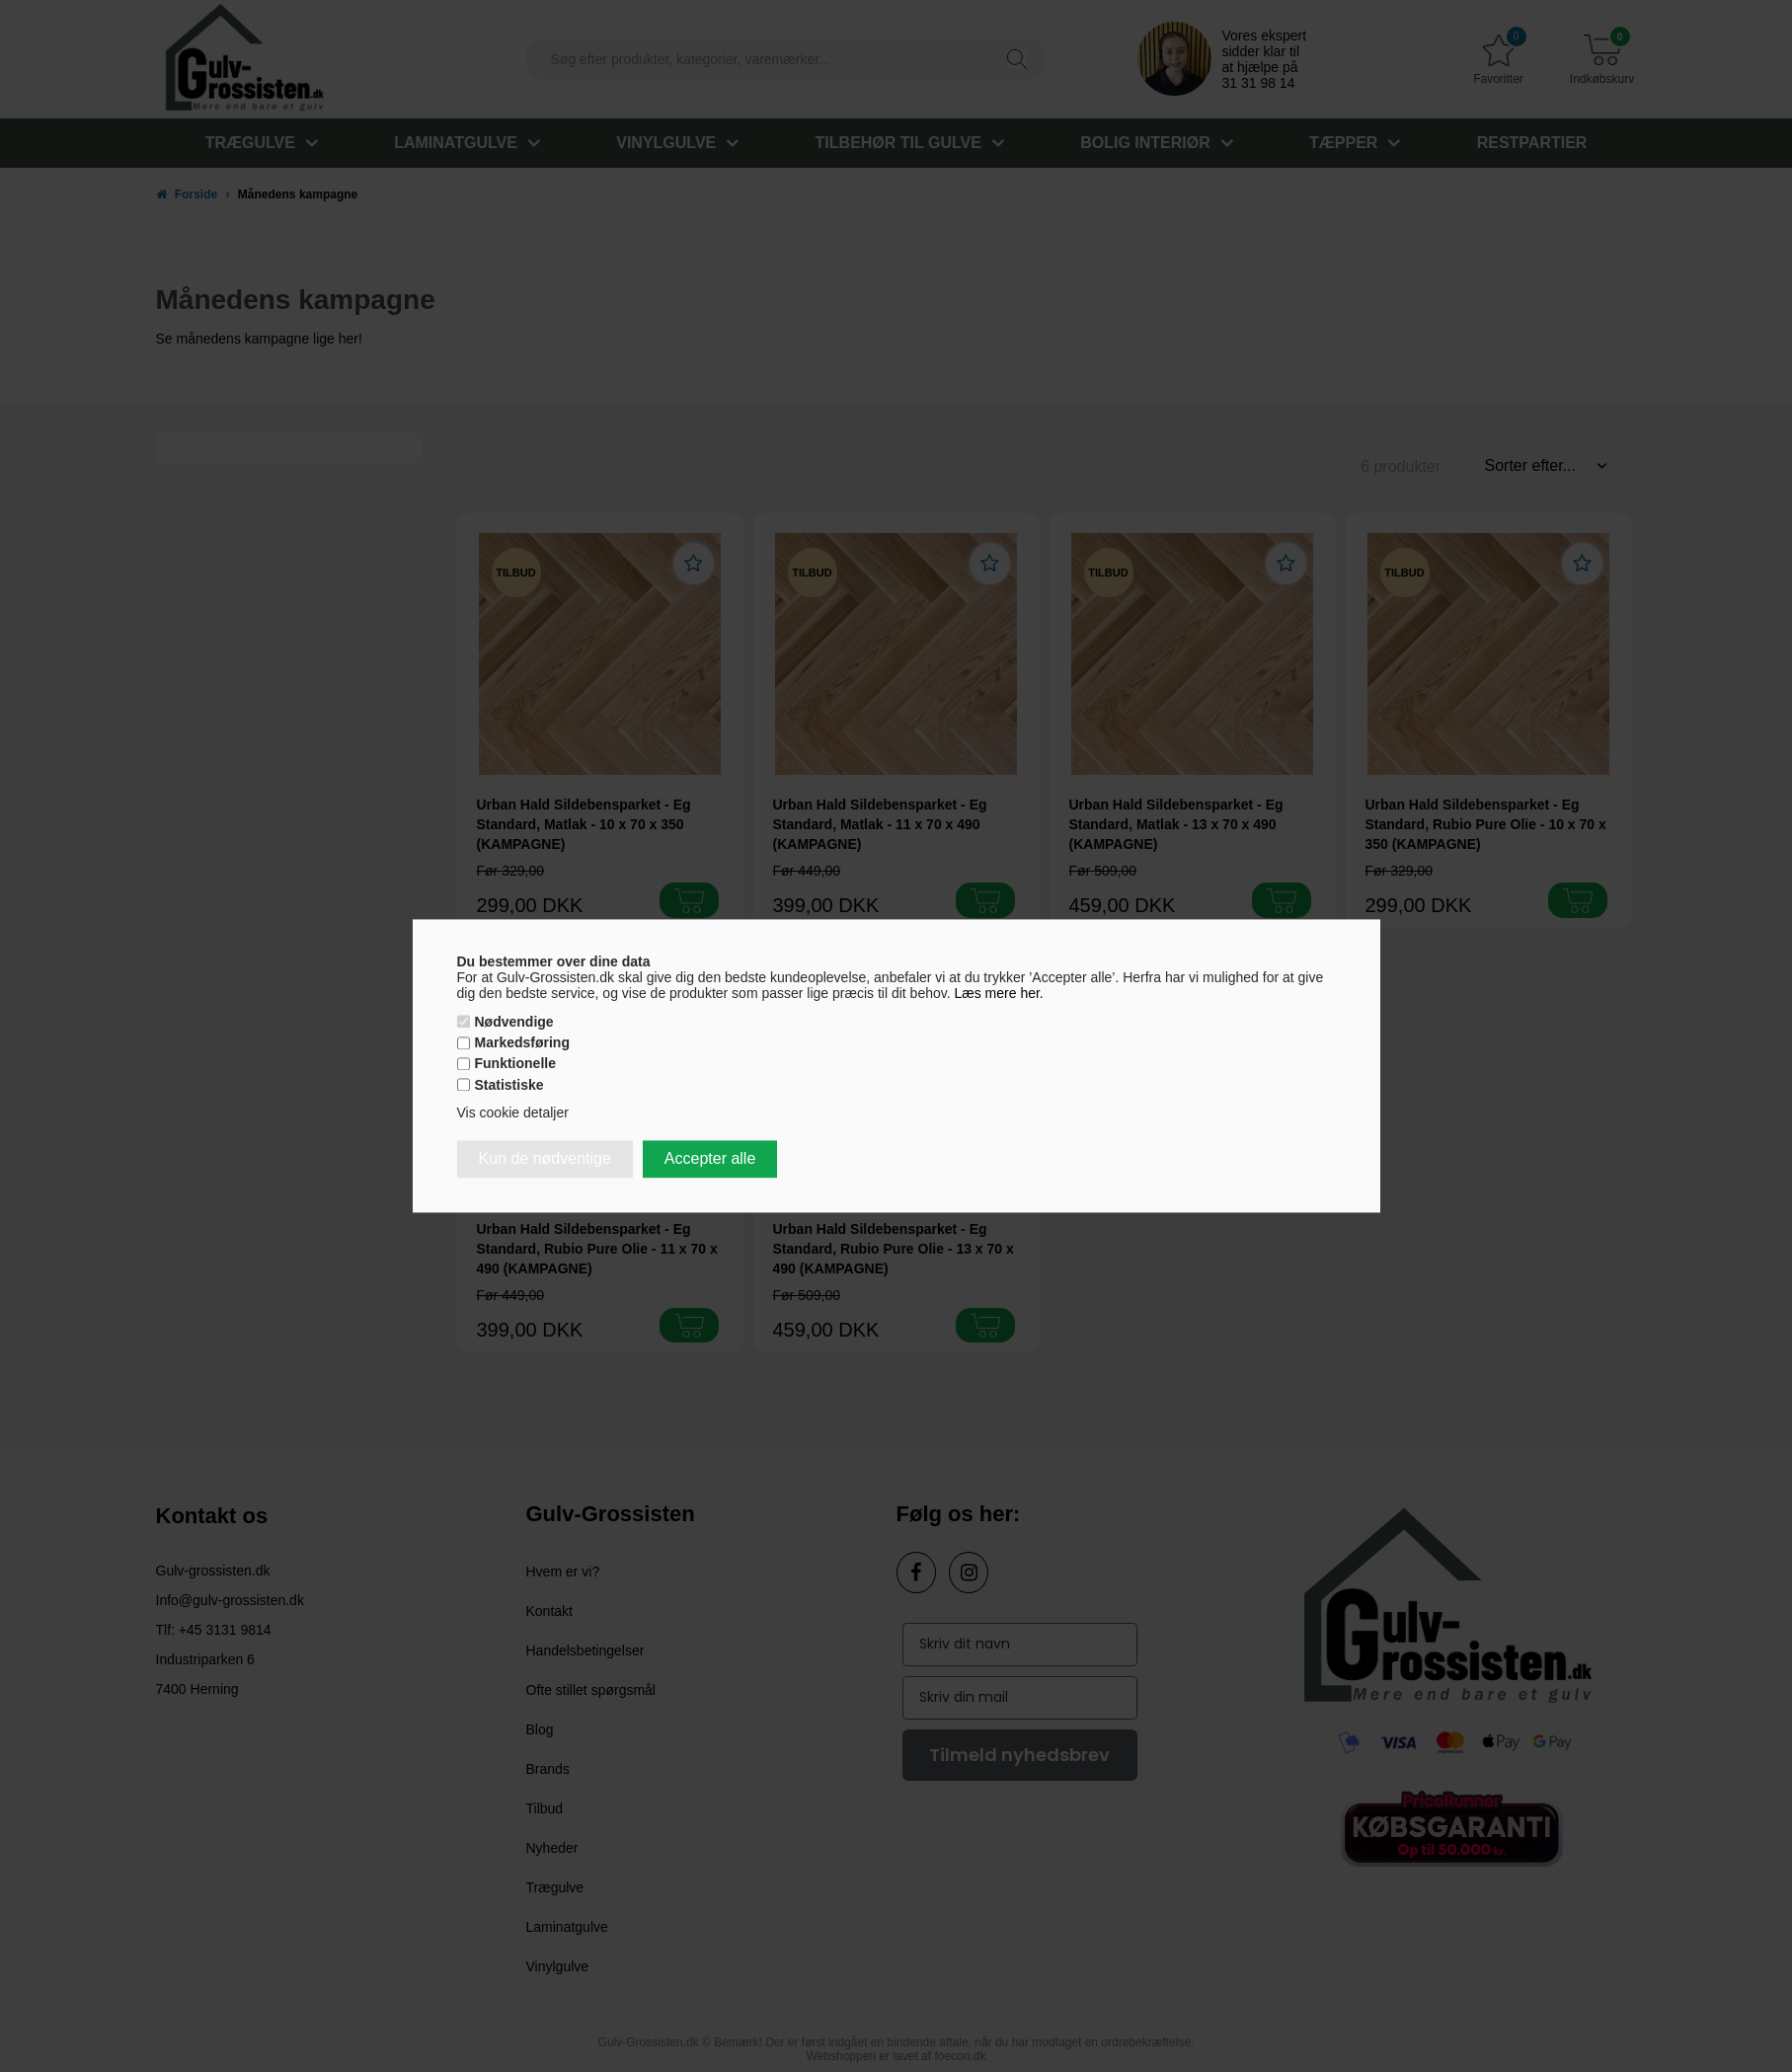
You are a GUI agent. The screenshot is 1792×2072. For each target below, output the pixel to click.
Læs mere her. (999, 993)
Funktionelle (515, 1064)
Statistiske (509, 1085)
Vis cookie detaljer (513, 1112)
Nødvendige (514, 1022)
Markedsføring (522, 1043)
